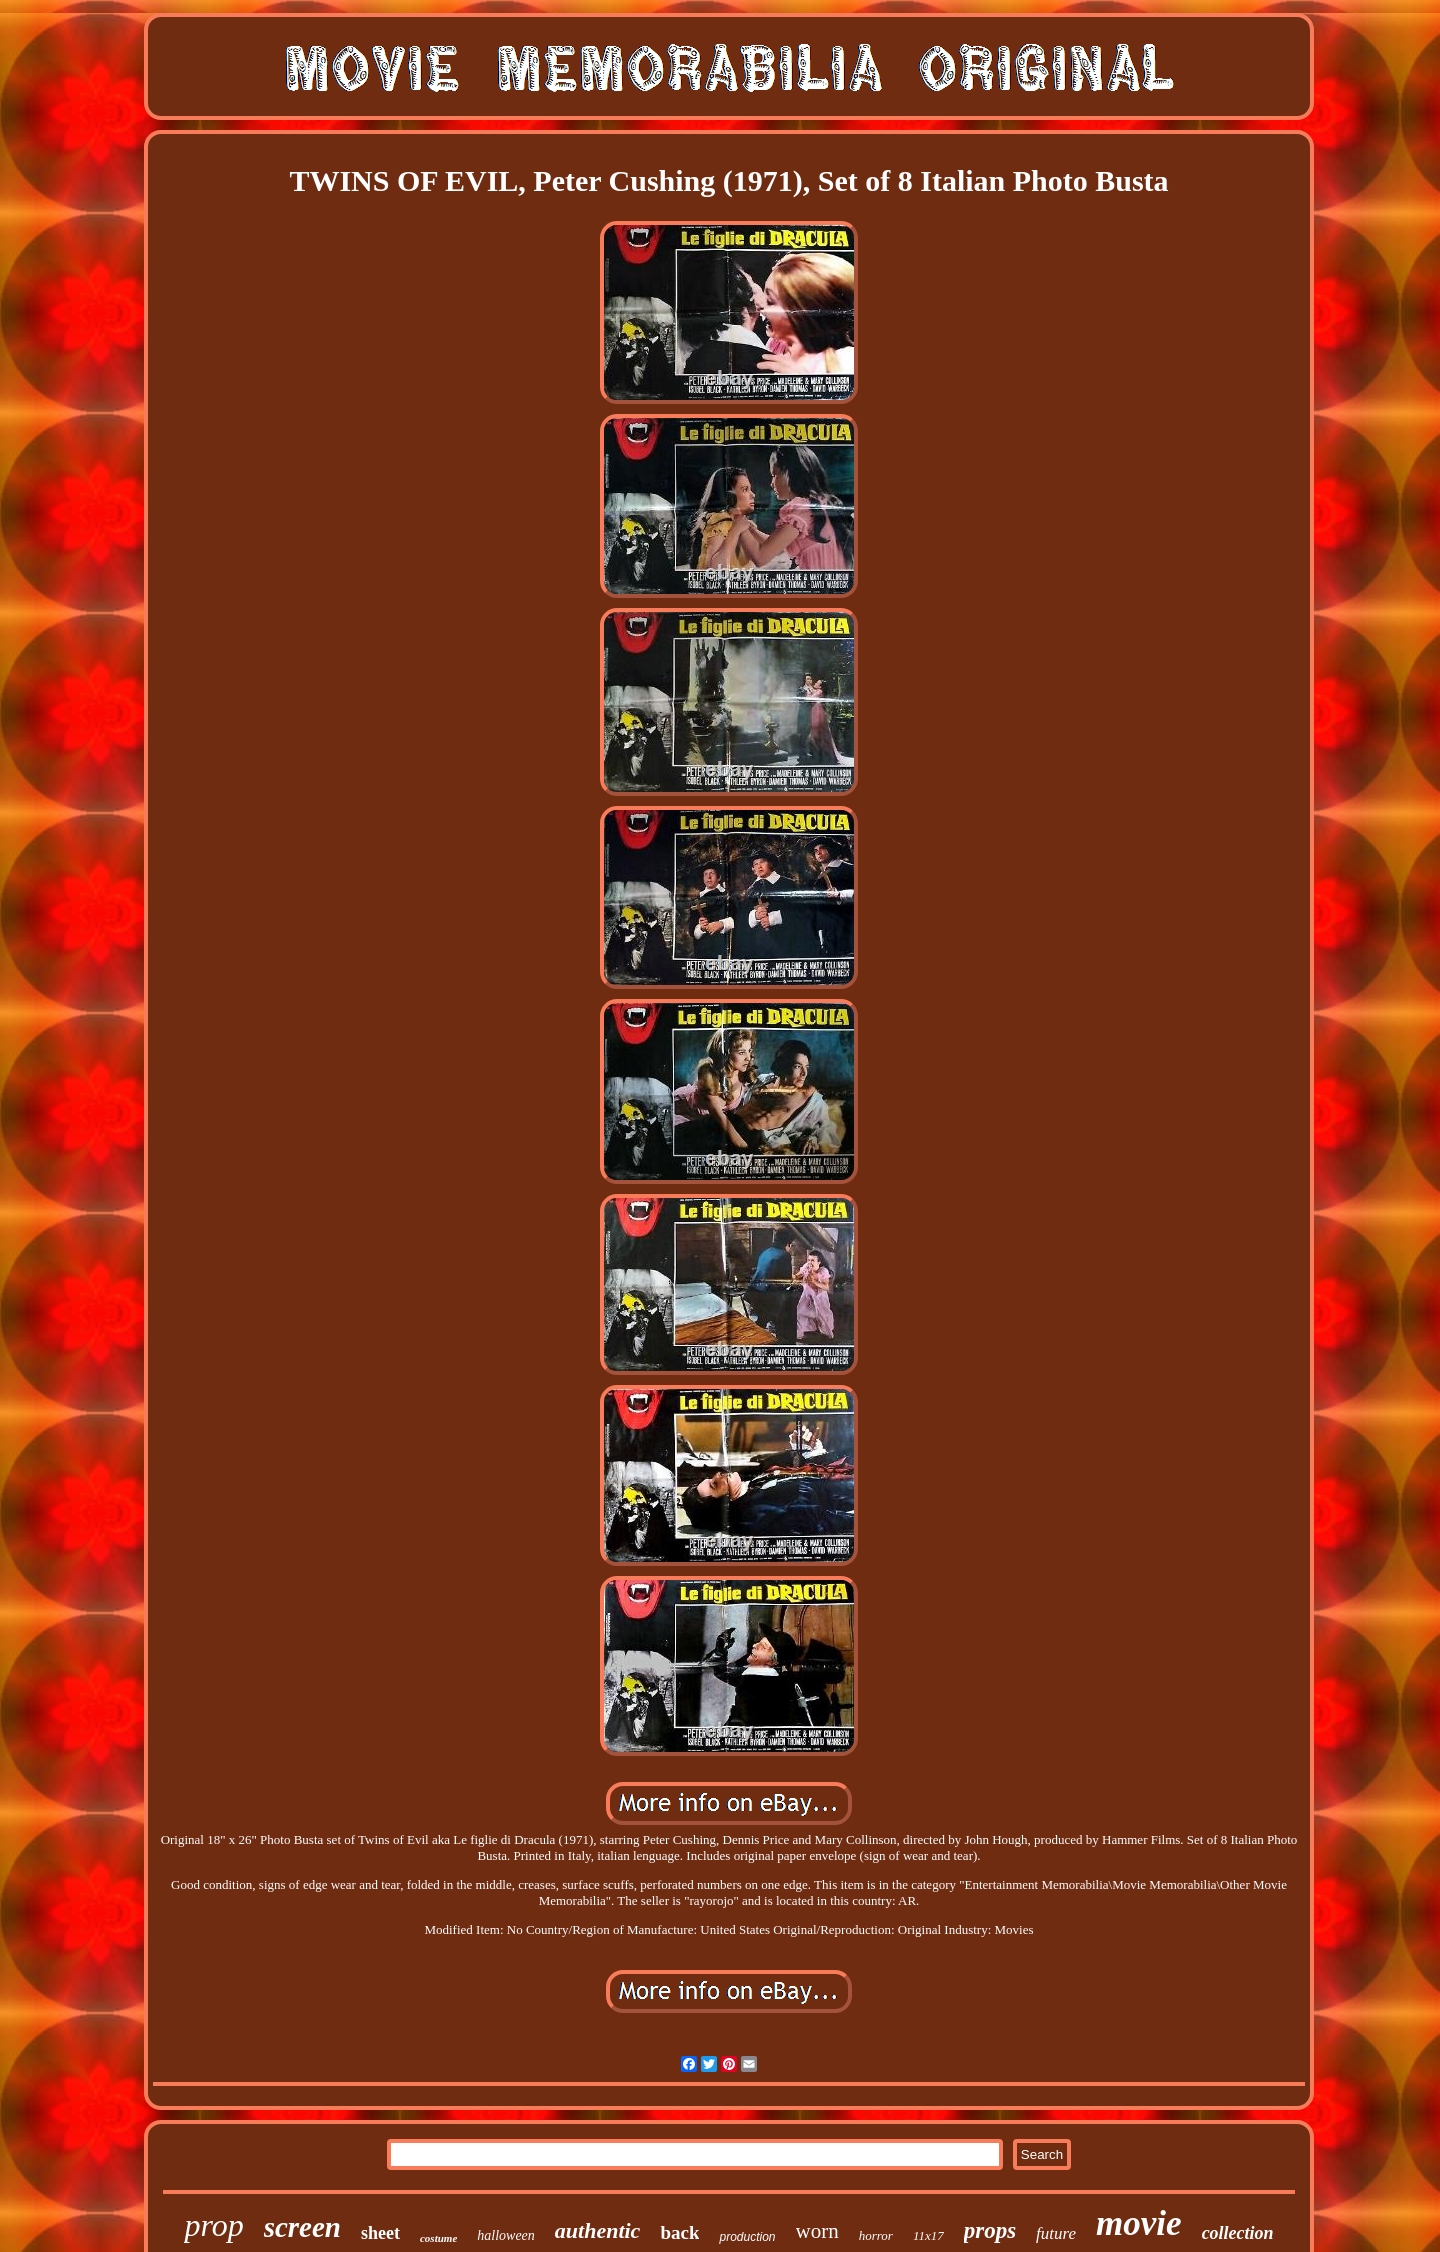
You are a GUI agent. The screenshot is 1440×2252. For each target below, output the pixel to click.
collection (1238, 2233)
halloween (506, 2235)
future (1056, 2233)
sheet (380, 2233)
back (679, 2232)
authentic (598, 2230)
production (747, 2237)
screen (302, 2227)
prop (213, 2225)
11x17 (928, 2235)
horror (876, 2235)
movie (1139, 2223)
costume (438, 2238)
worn (817, 2231)
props (990, 2230)
